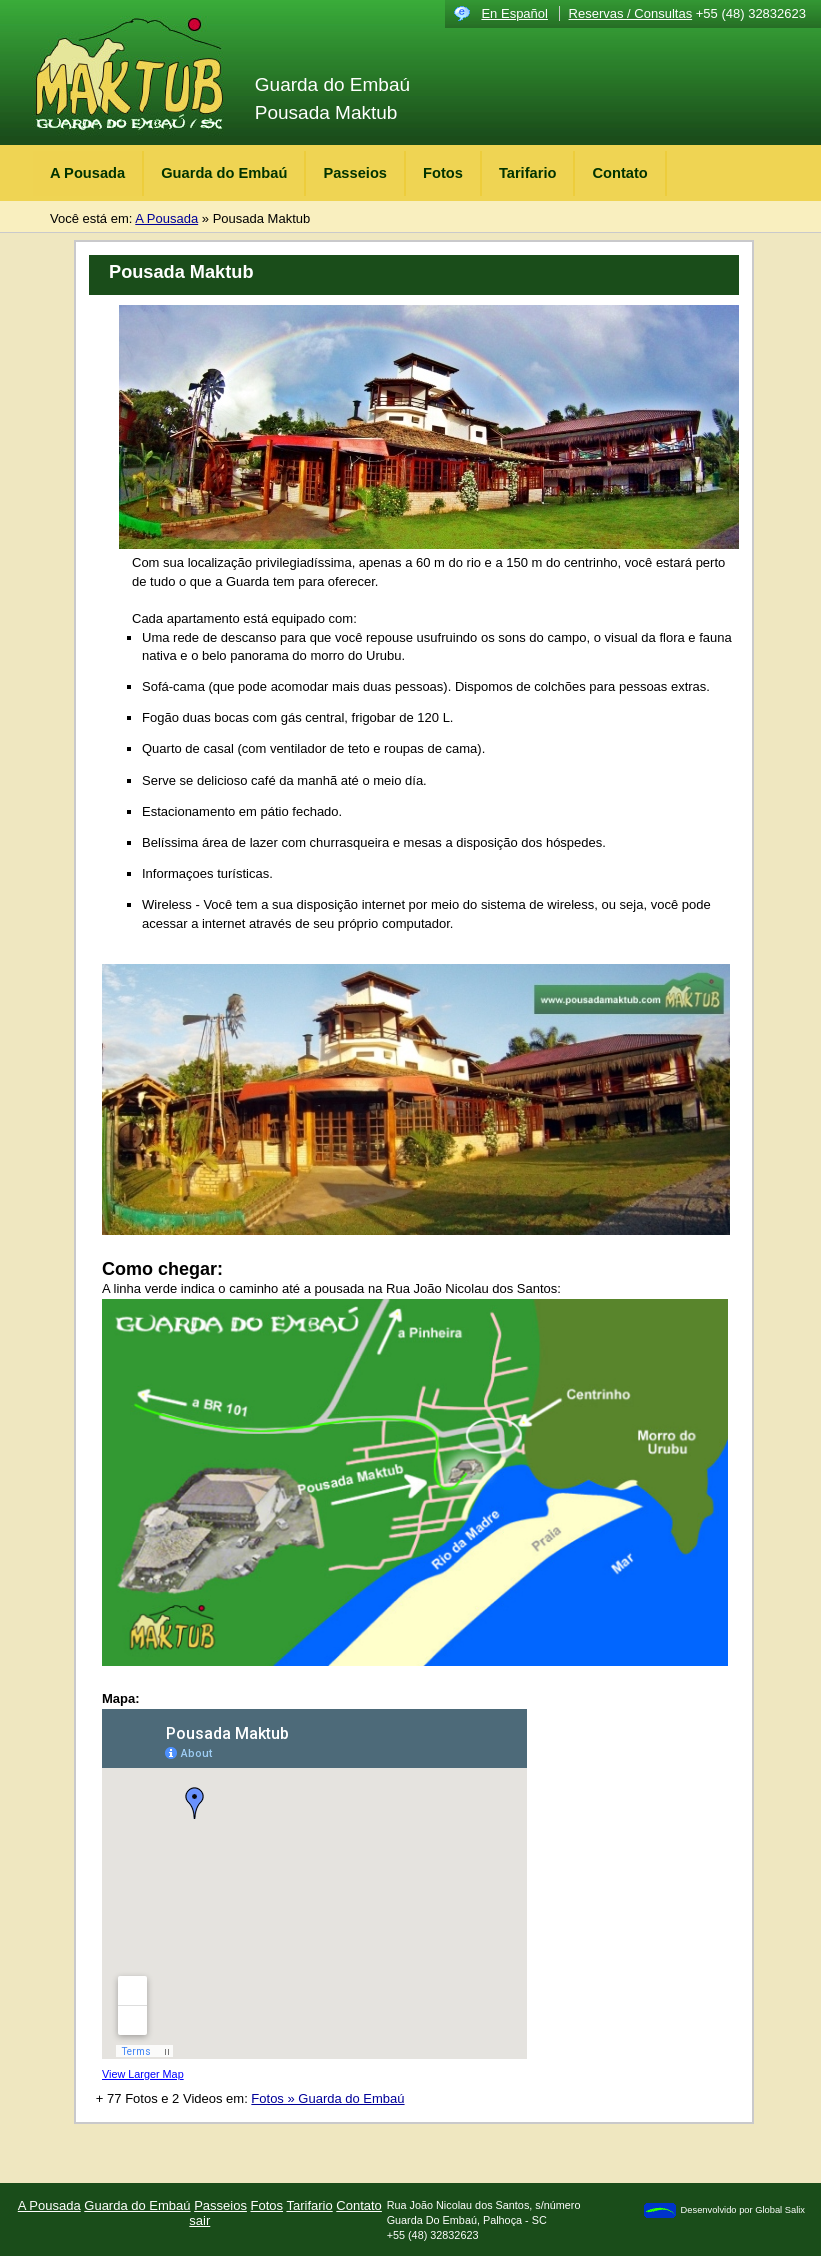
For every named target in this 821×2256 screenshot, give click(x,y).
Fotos (443, 173)
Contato (619, 173)
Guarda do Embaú (224, 173)
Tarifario (528, 173)
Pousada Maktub (262, 218)
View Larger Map (143, 2074)
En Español (514, 13)
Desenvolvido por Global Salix (723, 2210)
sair (199, 2220)
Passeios (355, 173)
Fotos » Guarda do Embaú (327, 2098)
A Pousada (87, 173)
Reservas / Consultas (631, 13)
